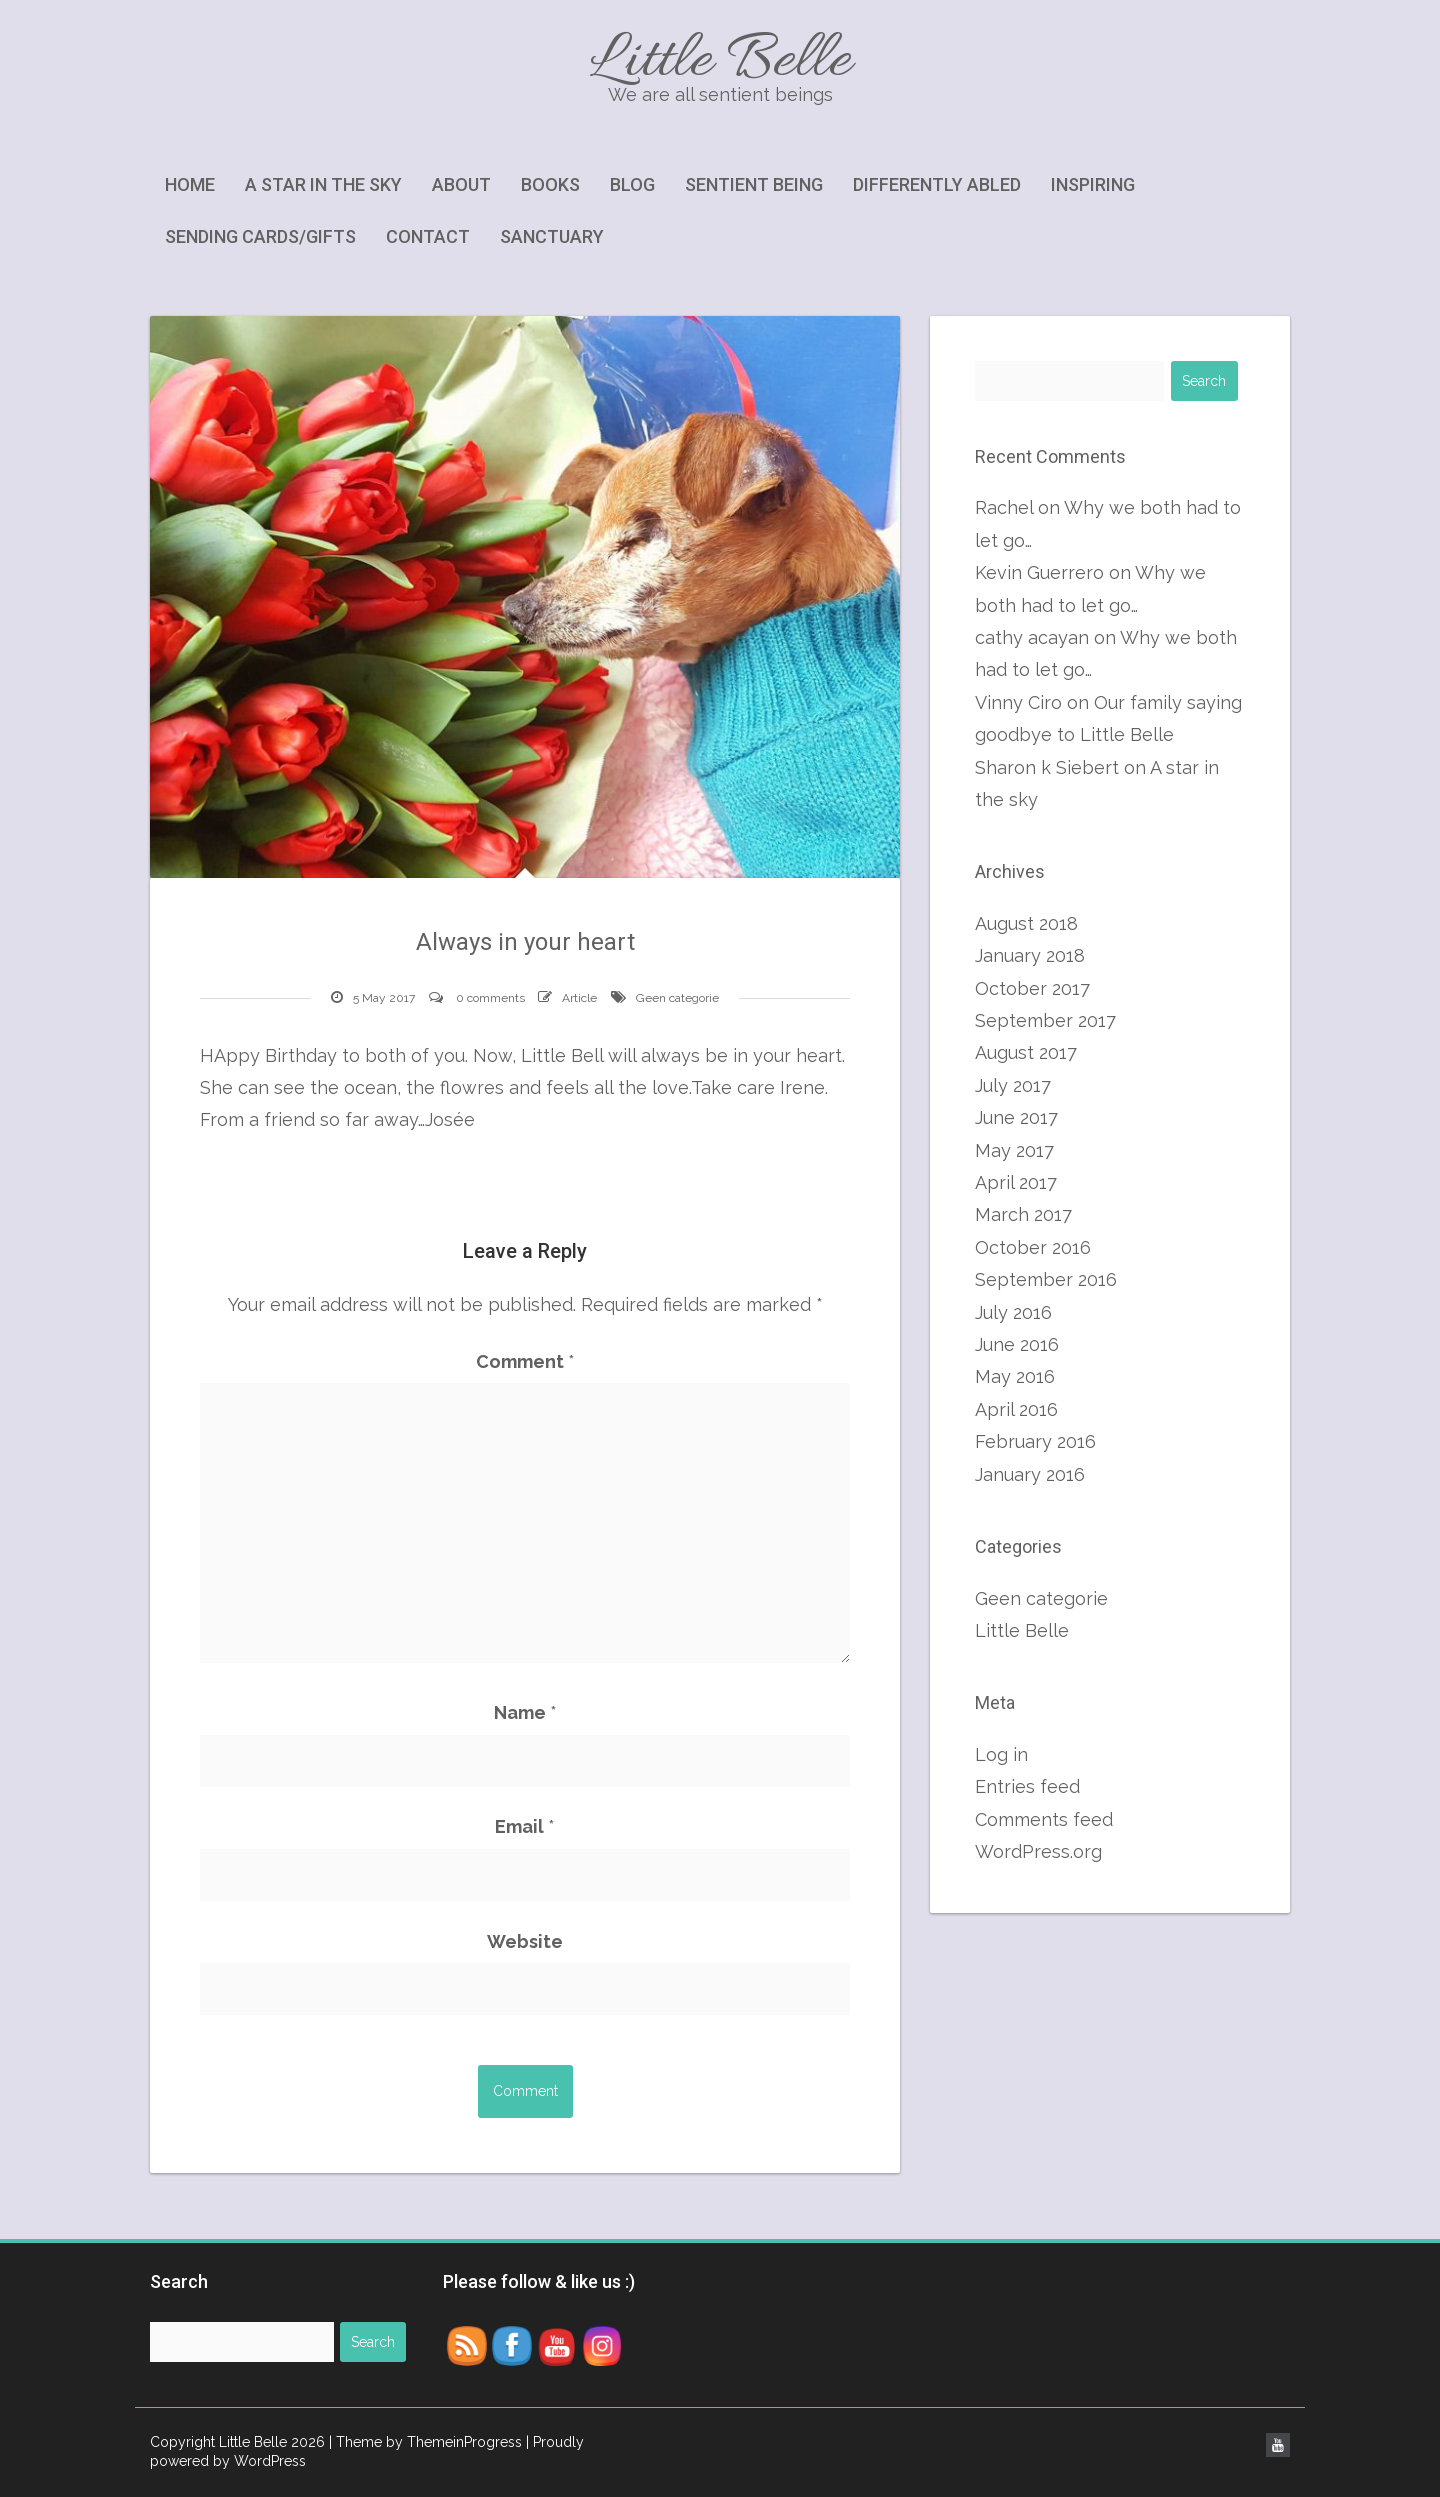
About (461, 184)
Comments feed (1044, 1819)
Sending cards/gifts (260, 236)
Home (190, 184)
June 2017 (1016, 1117)
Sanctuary (552, 236)
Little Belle (720, 62)
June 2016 (1017, 1344)
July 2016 (1013, 1312)
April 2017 (1016, 1182)
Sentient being (754, 184)
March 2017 (1023, 1214)
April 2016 (1016, 1409)
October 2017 (1032, 988)
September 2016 (1046, 1279)
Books (550, 184)
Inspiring (1093, 184)
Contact (428, 236)
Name (525, 1712)
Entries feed (1027, 1786)
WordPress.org (1038, 1851)
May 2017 (1014, 1150)
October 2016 (1033, 1247)
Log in (1001, 1754)
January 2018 (1030, 955)
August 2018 (1026, 923)
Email (525, 1826)
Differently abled (937, 184)
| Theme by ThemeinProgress (425, 2442)
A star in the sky (323, 184)
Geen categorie (677, 998)
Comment (525, 1361)
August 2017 (1026, 1052)
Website (525, 1941)
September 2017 (1045, 1020)
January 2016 (1030, 1474)
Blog (632, 184)
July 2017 (1013, 1085)
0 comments (490, 998)
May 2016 (1015, 1376)
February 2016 (1035, 1441)
